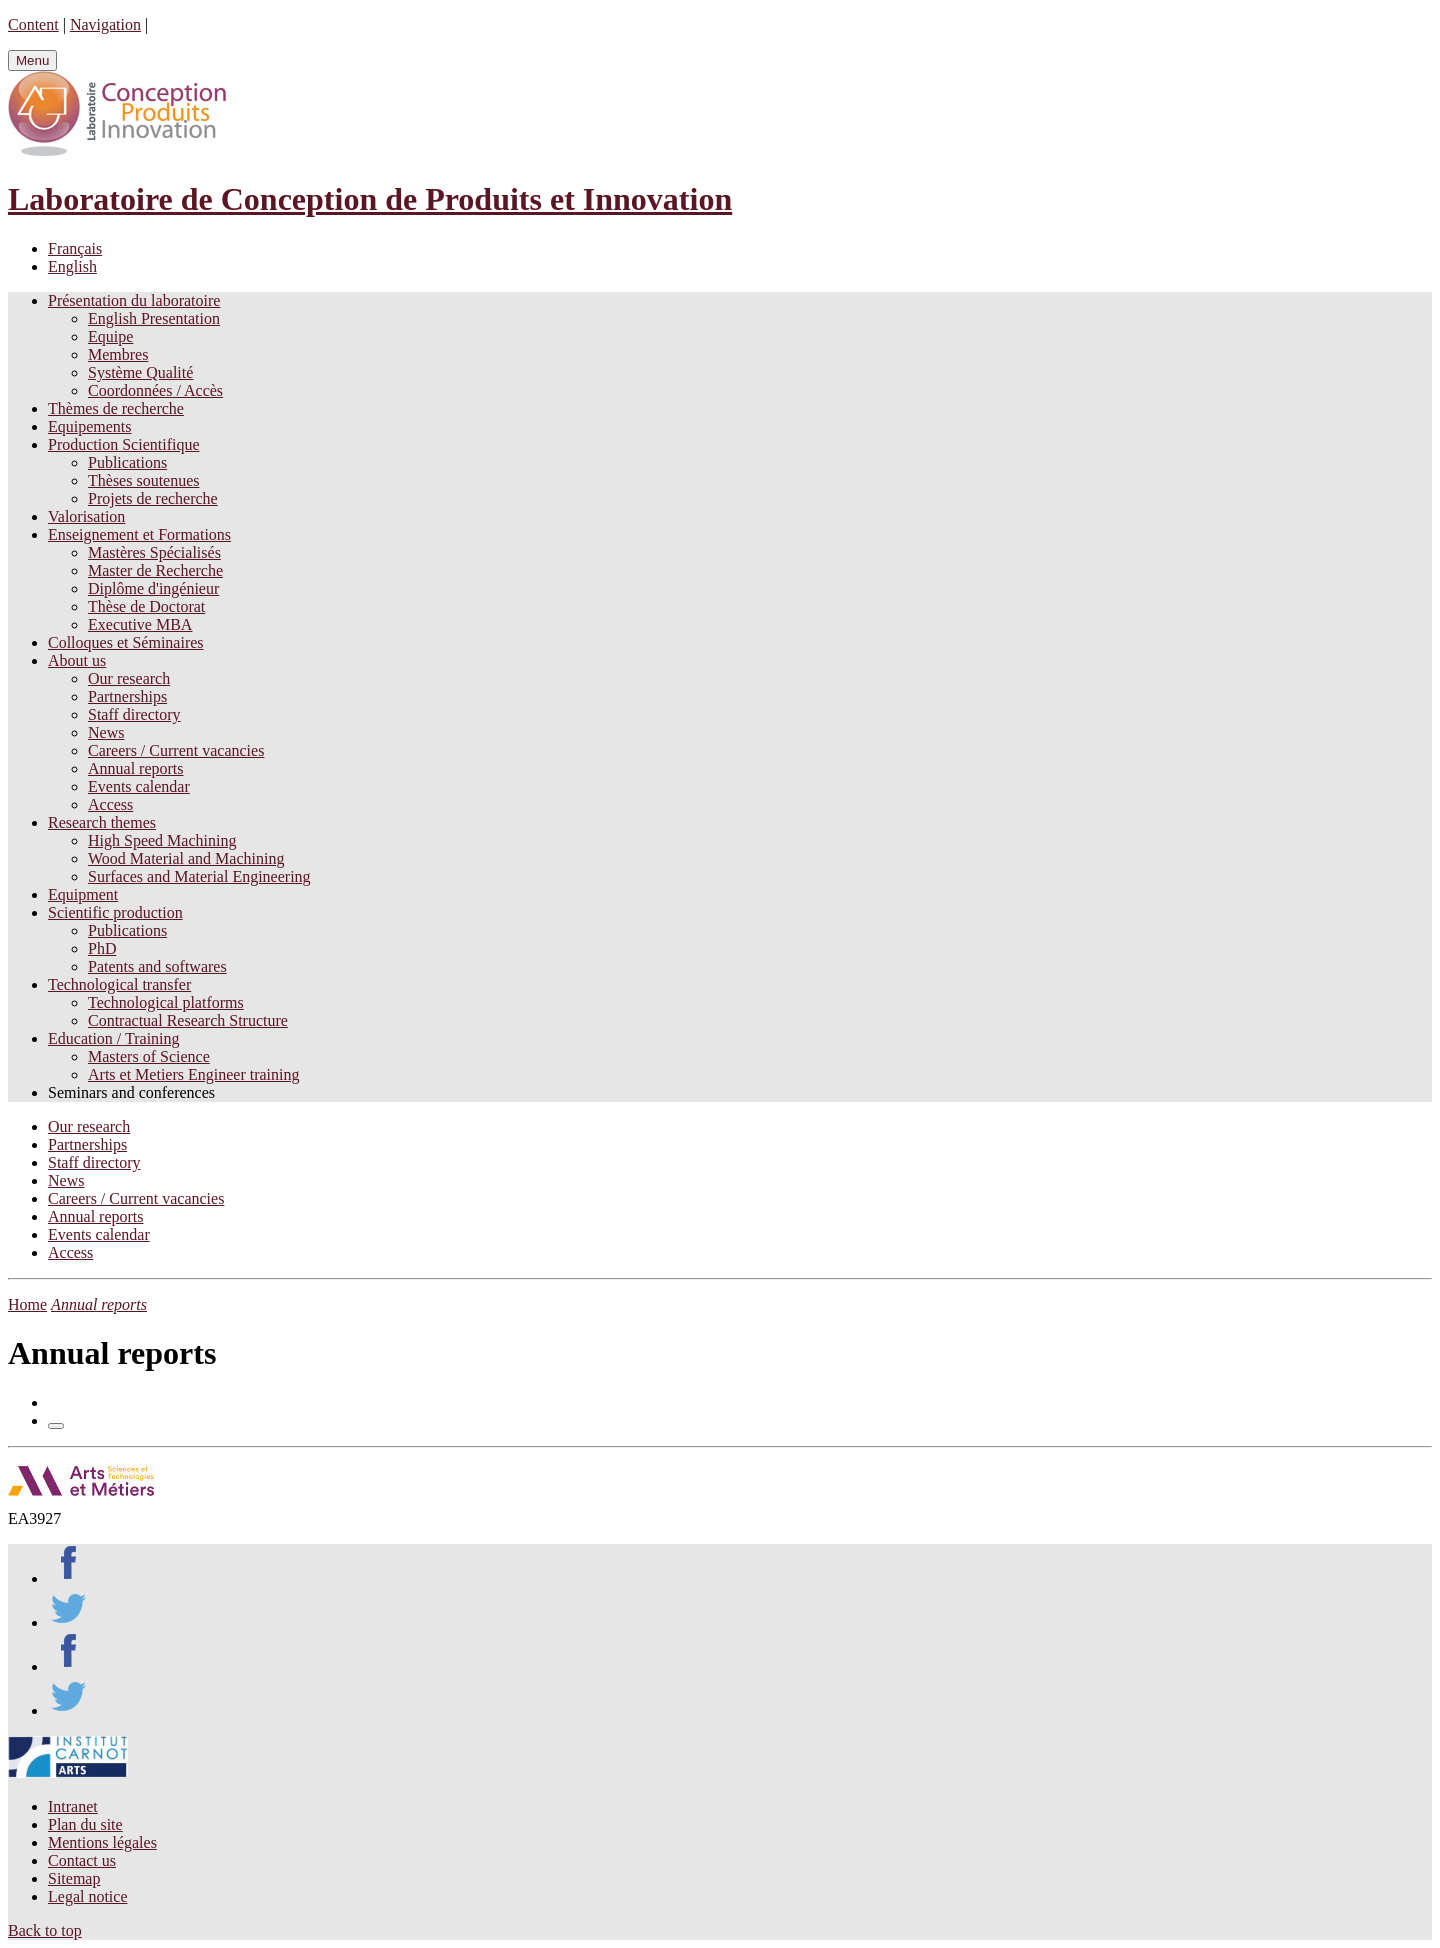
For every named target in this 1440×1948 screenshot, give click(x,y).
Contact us (82, 1860)
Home (27, 1304)
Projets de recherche (153, 498)
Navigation (105, 24)
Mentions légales (102, 1842)
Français (75, 248)
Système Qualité (140, 372)
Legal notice (88, 1896)
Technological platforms (166, 1002)
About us (77, 660)
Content (33, 24)
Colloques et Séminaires (126, 642)
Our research (129, 678)
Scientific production (115, 912)
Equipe (110, 336)
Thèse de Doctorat (146, 606)
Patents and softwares (157, 966)
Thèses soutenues (144, 480)
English (72, 266)
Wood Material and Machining (186, 858)
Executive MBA (140, 624)
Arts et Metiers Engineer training (194, 1074)
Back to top (45, 1930)
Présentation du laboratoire (134, 300)
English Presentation (154, 318)
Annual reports (136, 768)
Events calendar (139, 786)
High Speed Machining (162, 840)
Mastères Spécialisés (154, 552)
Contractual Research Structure (188, 1020)
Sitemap (74, 1878)
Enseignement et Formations (139, 534)
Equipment (83, 894)
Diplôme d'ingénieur (153, 588)
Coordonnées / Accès (155, 390)
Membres (118, 354)
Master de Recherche (155, 570)
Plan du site (85, 1824)
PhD (102, 948)
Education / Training (114, 1038)
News (106, 732)
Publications (127, 462)
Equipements (90, 426)
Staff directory (134, 714)
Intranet (73, 1806)
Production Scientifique (124, 444)
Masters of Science (149, 1056)
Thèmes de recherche (116, 408)
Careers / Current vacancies (176, 750)
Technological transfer (119, 984)
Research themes (102, 822)
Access (110, 804)
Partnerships (127, 696)
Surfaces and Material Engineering (199, 876)
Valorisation (86, 516)
